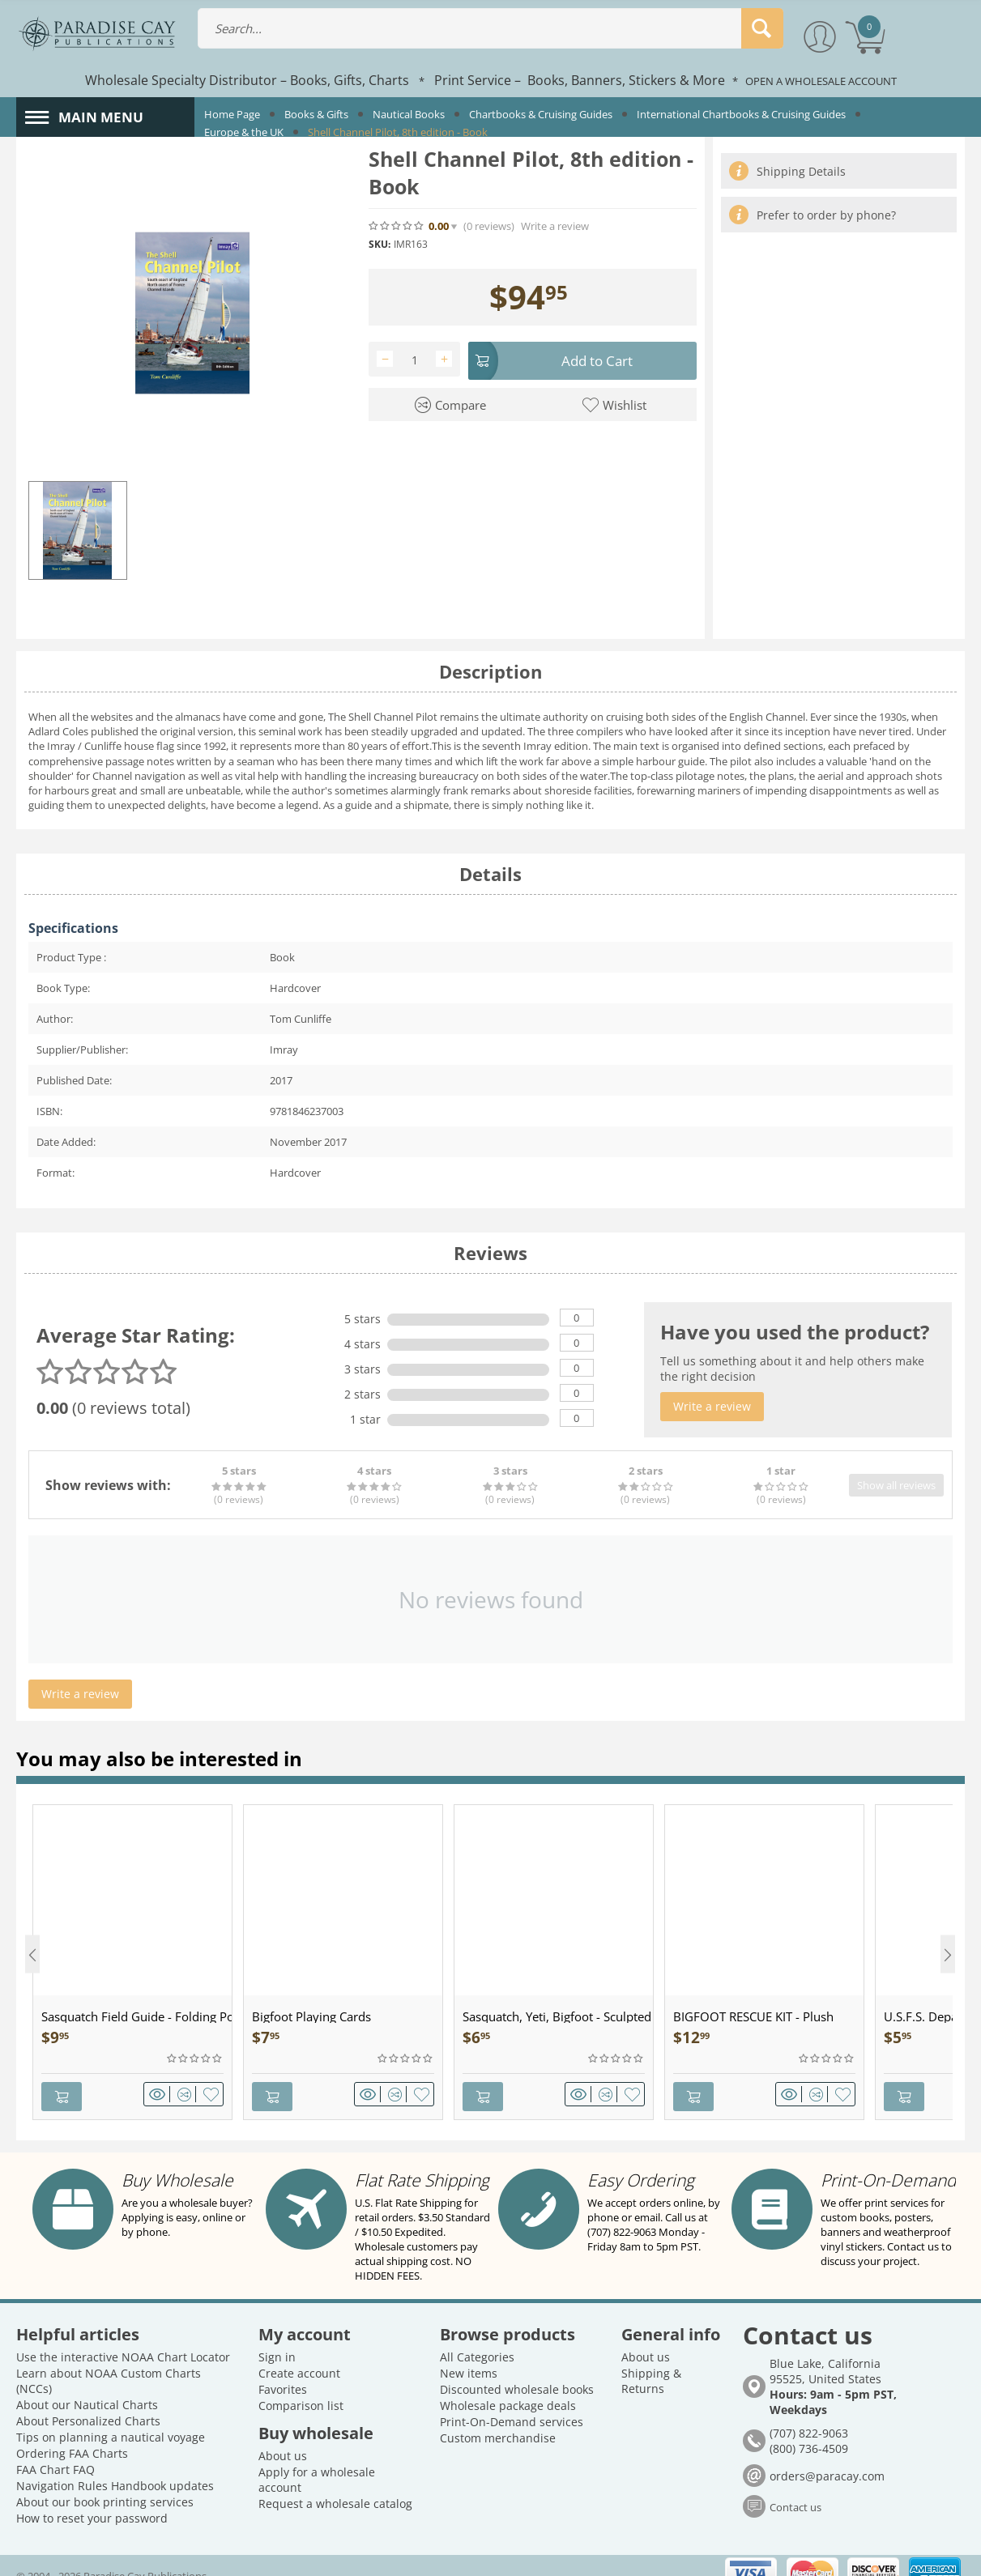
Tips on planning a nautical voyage (110, 2417)
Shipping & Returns (651, 2361)
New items (468, 2353)
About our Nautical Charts (87, 2385)
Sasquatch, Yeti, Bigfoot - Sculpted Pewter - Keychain (558, 2016)
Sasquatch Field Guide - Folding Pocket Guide (136, 2016)
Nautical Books (409, 114)
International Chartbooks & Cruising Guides (741, 114)
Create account (299, 2353)
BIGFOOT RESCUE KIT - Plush (753, 2016)
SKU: (379, 244)
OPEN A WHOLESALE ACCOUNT (821, 81)
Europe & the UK (244, 132)
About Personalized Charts (88, 2401)
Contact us (795, 2487)
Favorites (282, 2370)
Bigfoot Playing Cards (311, 2016)
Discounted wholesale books (517, 2370)
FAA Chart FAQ (55, 2450)
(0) (488, 226)
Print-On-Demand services (511, 2402)
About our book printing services (105, 2482)
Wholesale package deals (508, 2386)
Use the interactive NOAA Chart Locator (123, 2337)
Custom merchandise (498, 2418)
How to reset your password (92, 2498)
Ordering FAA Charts (72, 2434)
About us (282, 2436)
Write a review (555, 226)
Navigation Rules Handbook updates (115, 2466)
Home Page (232, 114)
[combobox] (490, 28)
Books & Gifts (316, 114)
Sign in (277, 2337)
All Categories (477, 2337)
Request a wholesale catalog (335, 2484)
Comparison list (300, 2386)
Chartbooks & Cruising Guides (540, 114)
